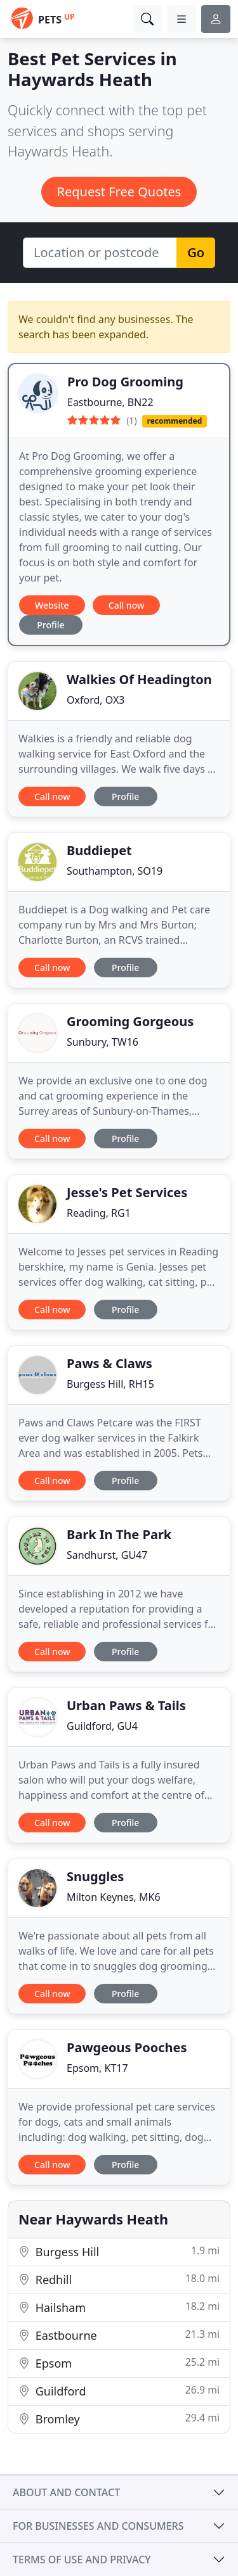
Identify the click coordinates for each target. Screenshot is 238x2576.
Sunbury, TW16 (102, 1042)
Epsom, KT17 (97, 2068)
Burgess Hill (119, 2251)
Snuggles (95, 1876)
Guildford (119, 2391)
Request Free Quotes (119, 191)
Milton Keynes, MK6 (114, 1897)
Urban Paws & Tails (126, 1705)
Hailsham (119, 2307)
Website (52, 605)
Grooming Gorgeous (130, 1021)
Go (195, 252)
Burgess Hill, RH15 (110, 1384)
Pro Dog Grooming (125, 381)
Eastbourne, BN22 (110, 402)
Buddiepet (99, 850)
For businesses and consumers (98, 2526)
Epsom (119, 2363)
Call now (126, 605)
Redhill (119, 2279)
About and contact (66, 2492)
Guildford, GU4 (102, 1726)
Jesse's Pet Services (127, 1192)
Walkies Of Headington (139, 679)
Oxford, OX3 (95, 700)
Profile (50, 625)
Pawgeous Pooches (127, 2047)
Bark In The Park (119, 1534)
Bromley (119, 2419)
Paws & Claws (109, 1363)
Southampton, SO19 (114, 871)
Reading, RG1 (99, 1213)
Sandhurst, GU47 (107, 1555)
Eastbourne (119, 2335)
